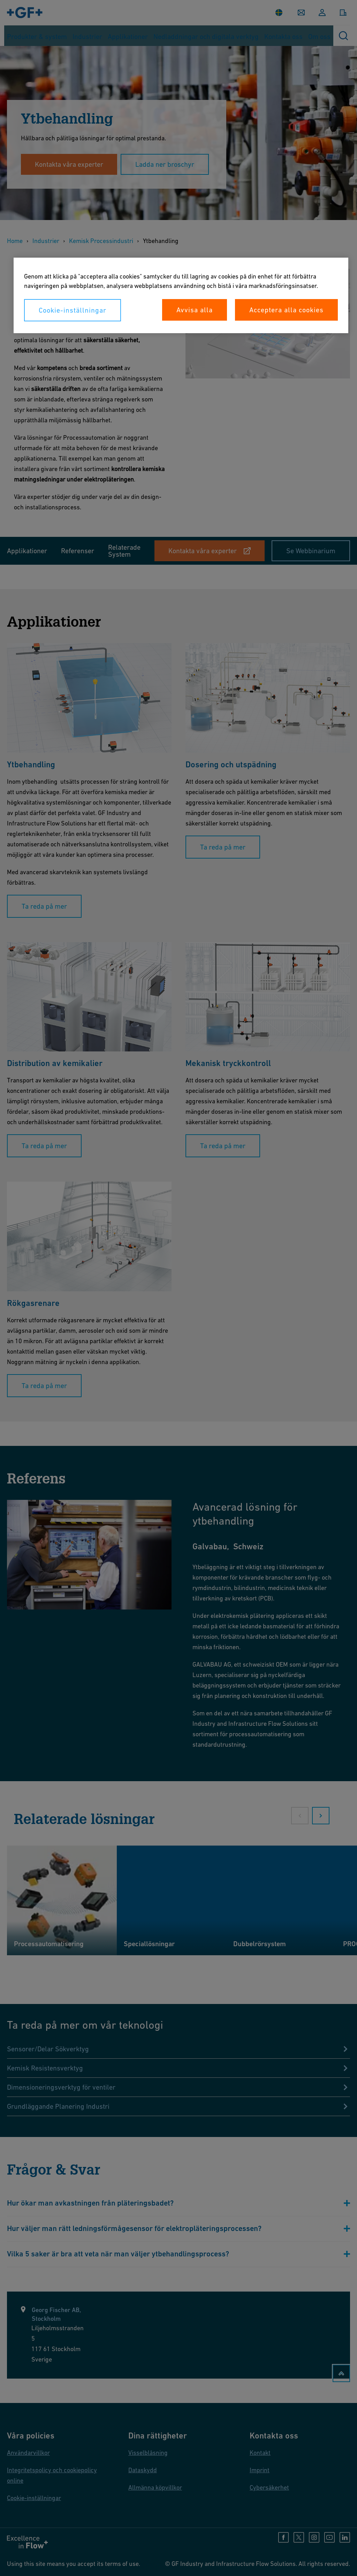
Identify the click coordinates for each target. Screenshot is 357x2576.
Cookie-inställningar (72, 310)
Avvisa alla (194, 310)
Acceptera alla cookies (286, 310)
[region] (181, 295)
